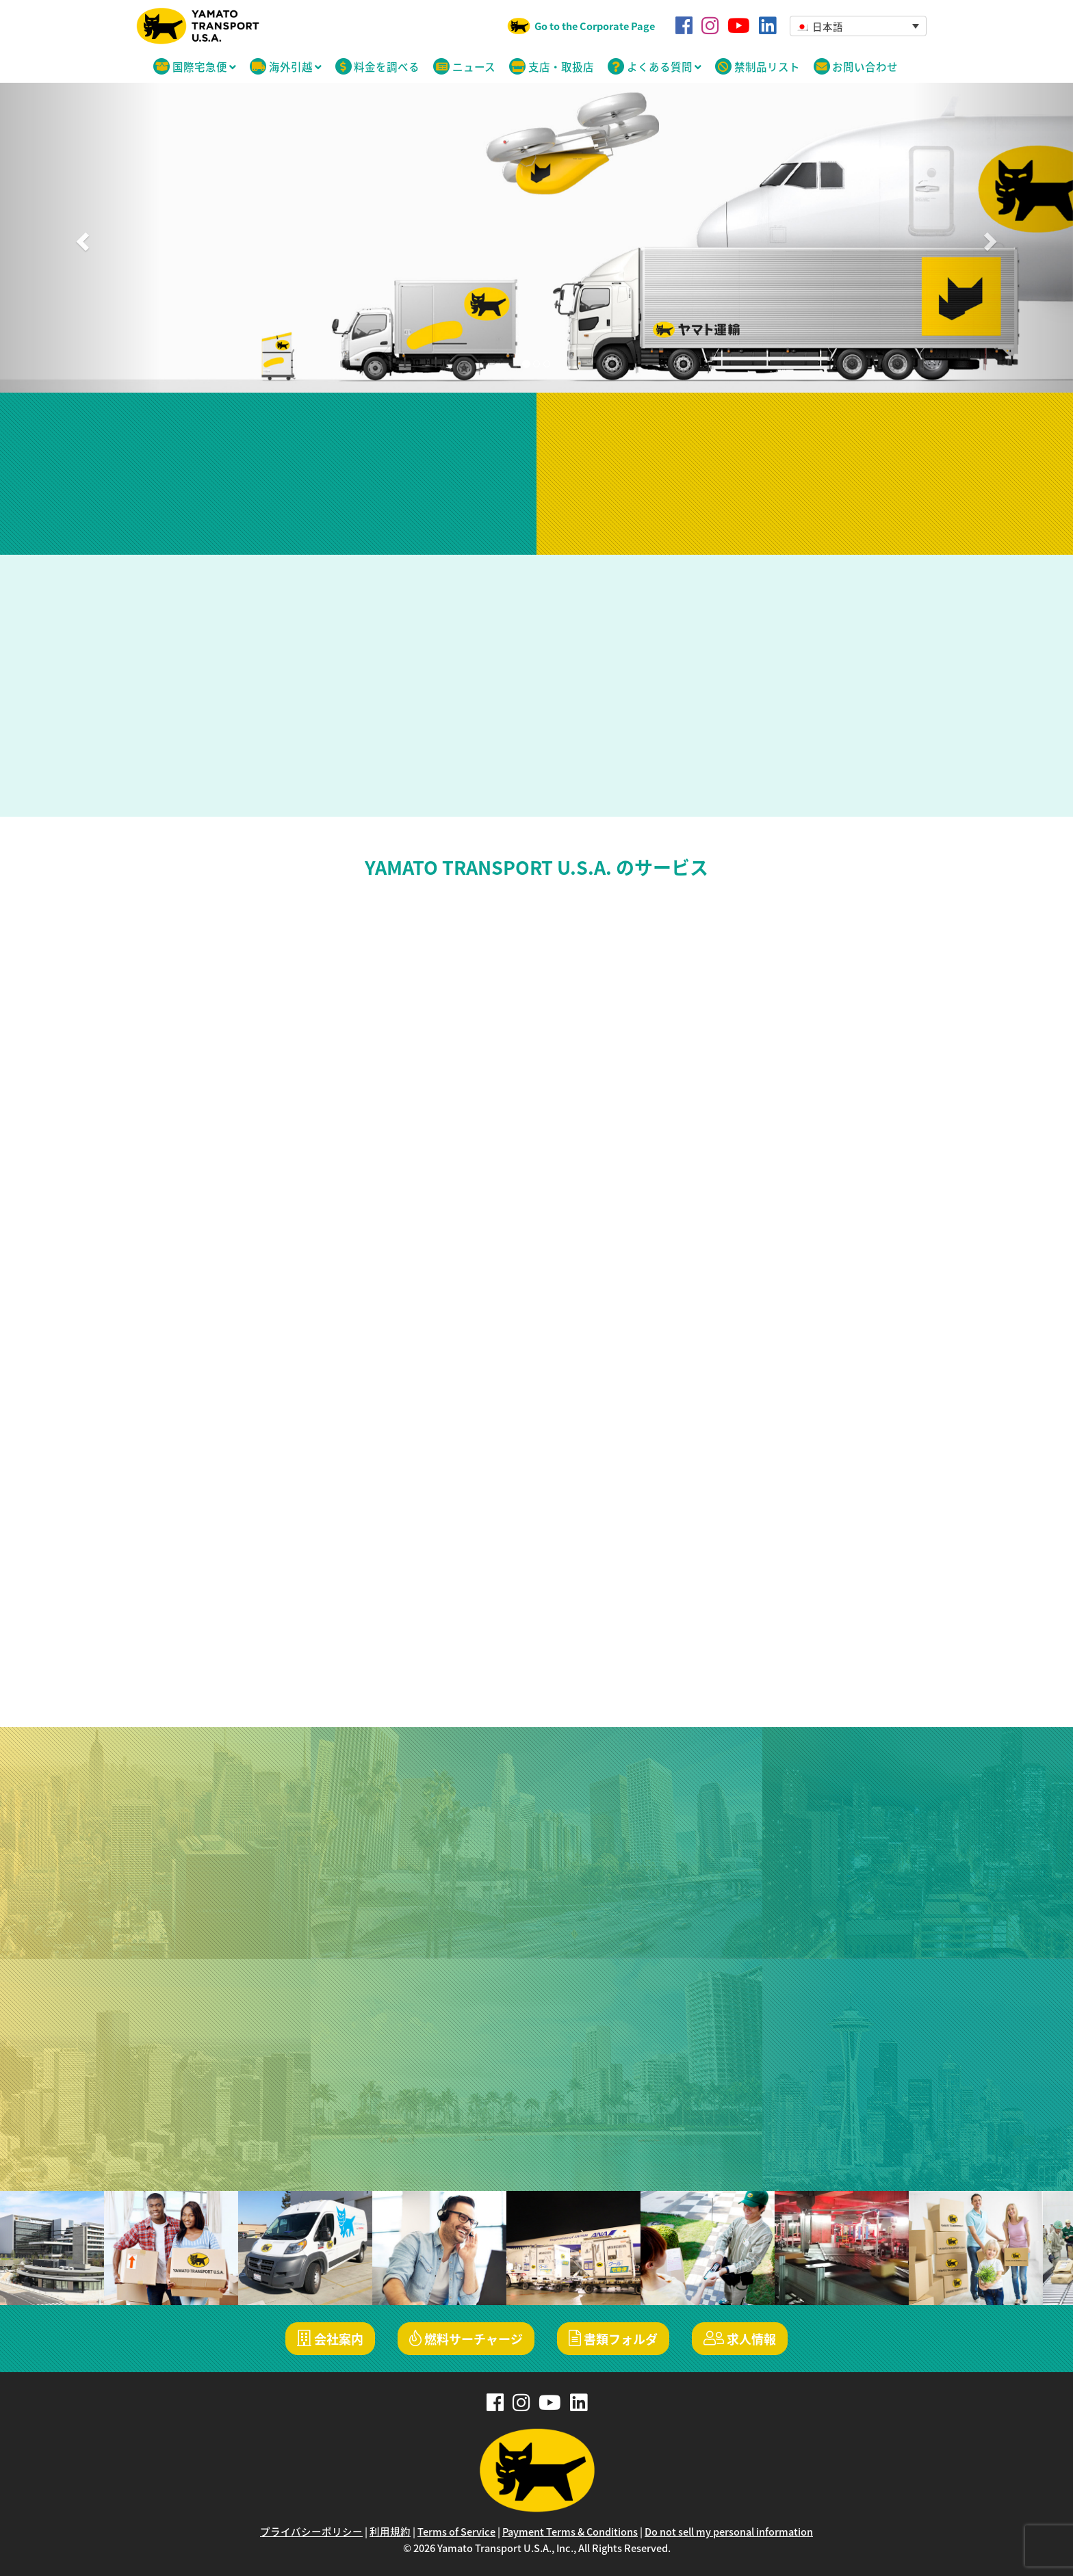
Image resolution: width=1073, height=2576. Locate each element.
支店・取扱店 (551, 66)
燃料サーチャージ (466, 2339)
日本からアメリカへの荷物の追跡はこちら (268, 506)
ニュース (464, 66)
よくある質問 (654, 66)
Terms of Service (456, 2531)
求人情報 (739, 2339)
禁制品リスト (757, 66)
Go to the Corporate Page (594, 26)
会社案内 (330, 2339)
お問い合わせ (856, 66)
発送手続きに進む (804, 510)
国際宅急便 (194, 66)
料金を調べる (377, 66)
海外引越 (286, 66)
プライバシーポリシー (311, 2531)
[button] (858, 26)
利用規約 (390, 2531)
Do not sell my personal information (729, 2531)
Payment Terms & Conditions (570, 2531)
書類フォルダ (613, 2339)
